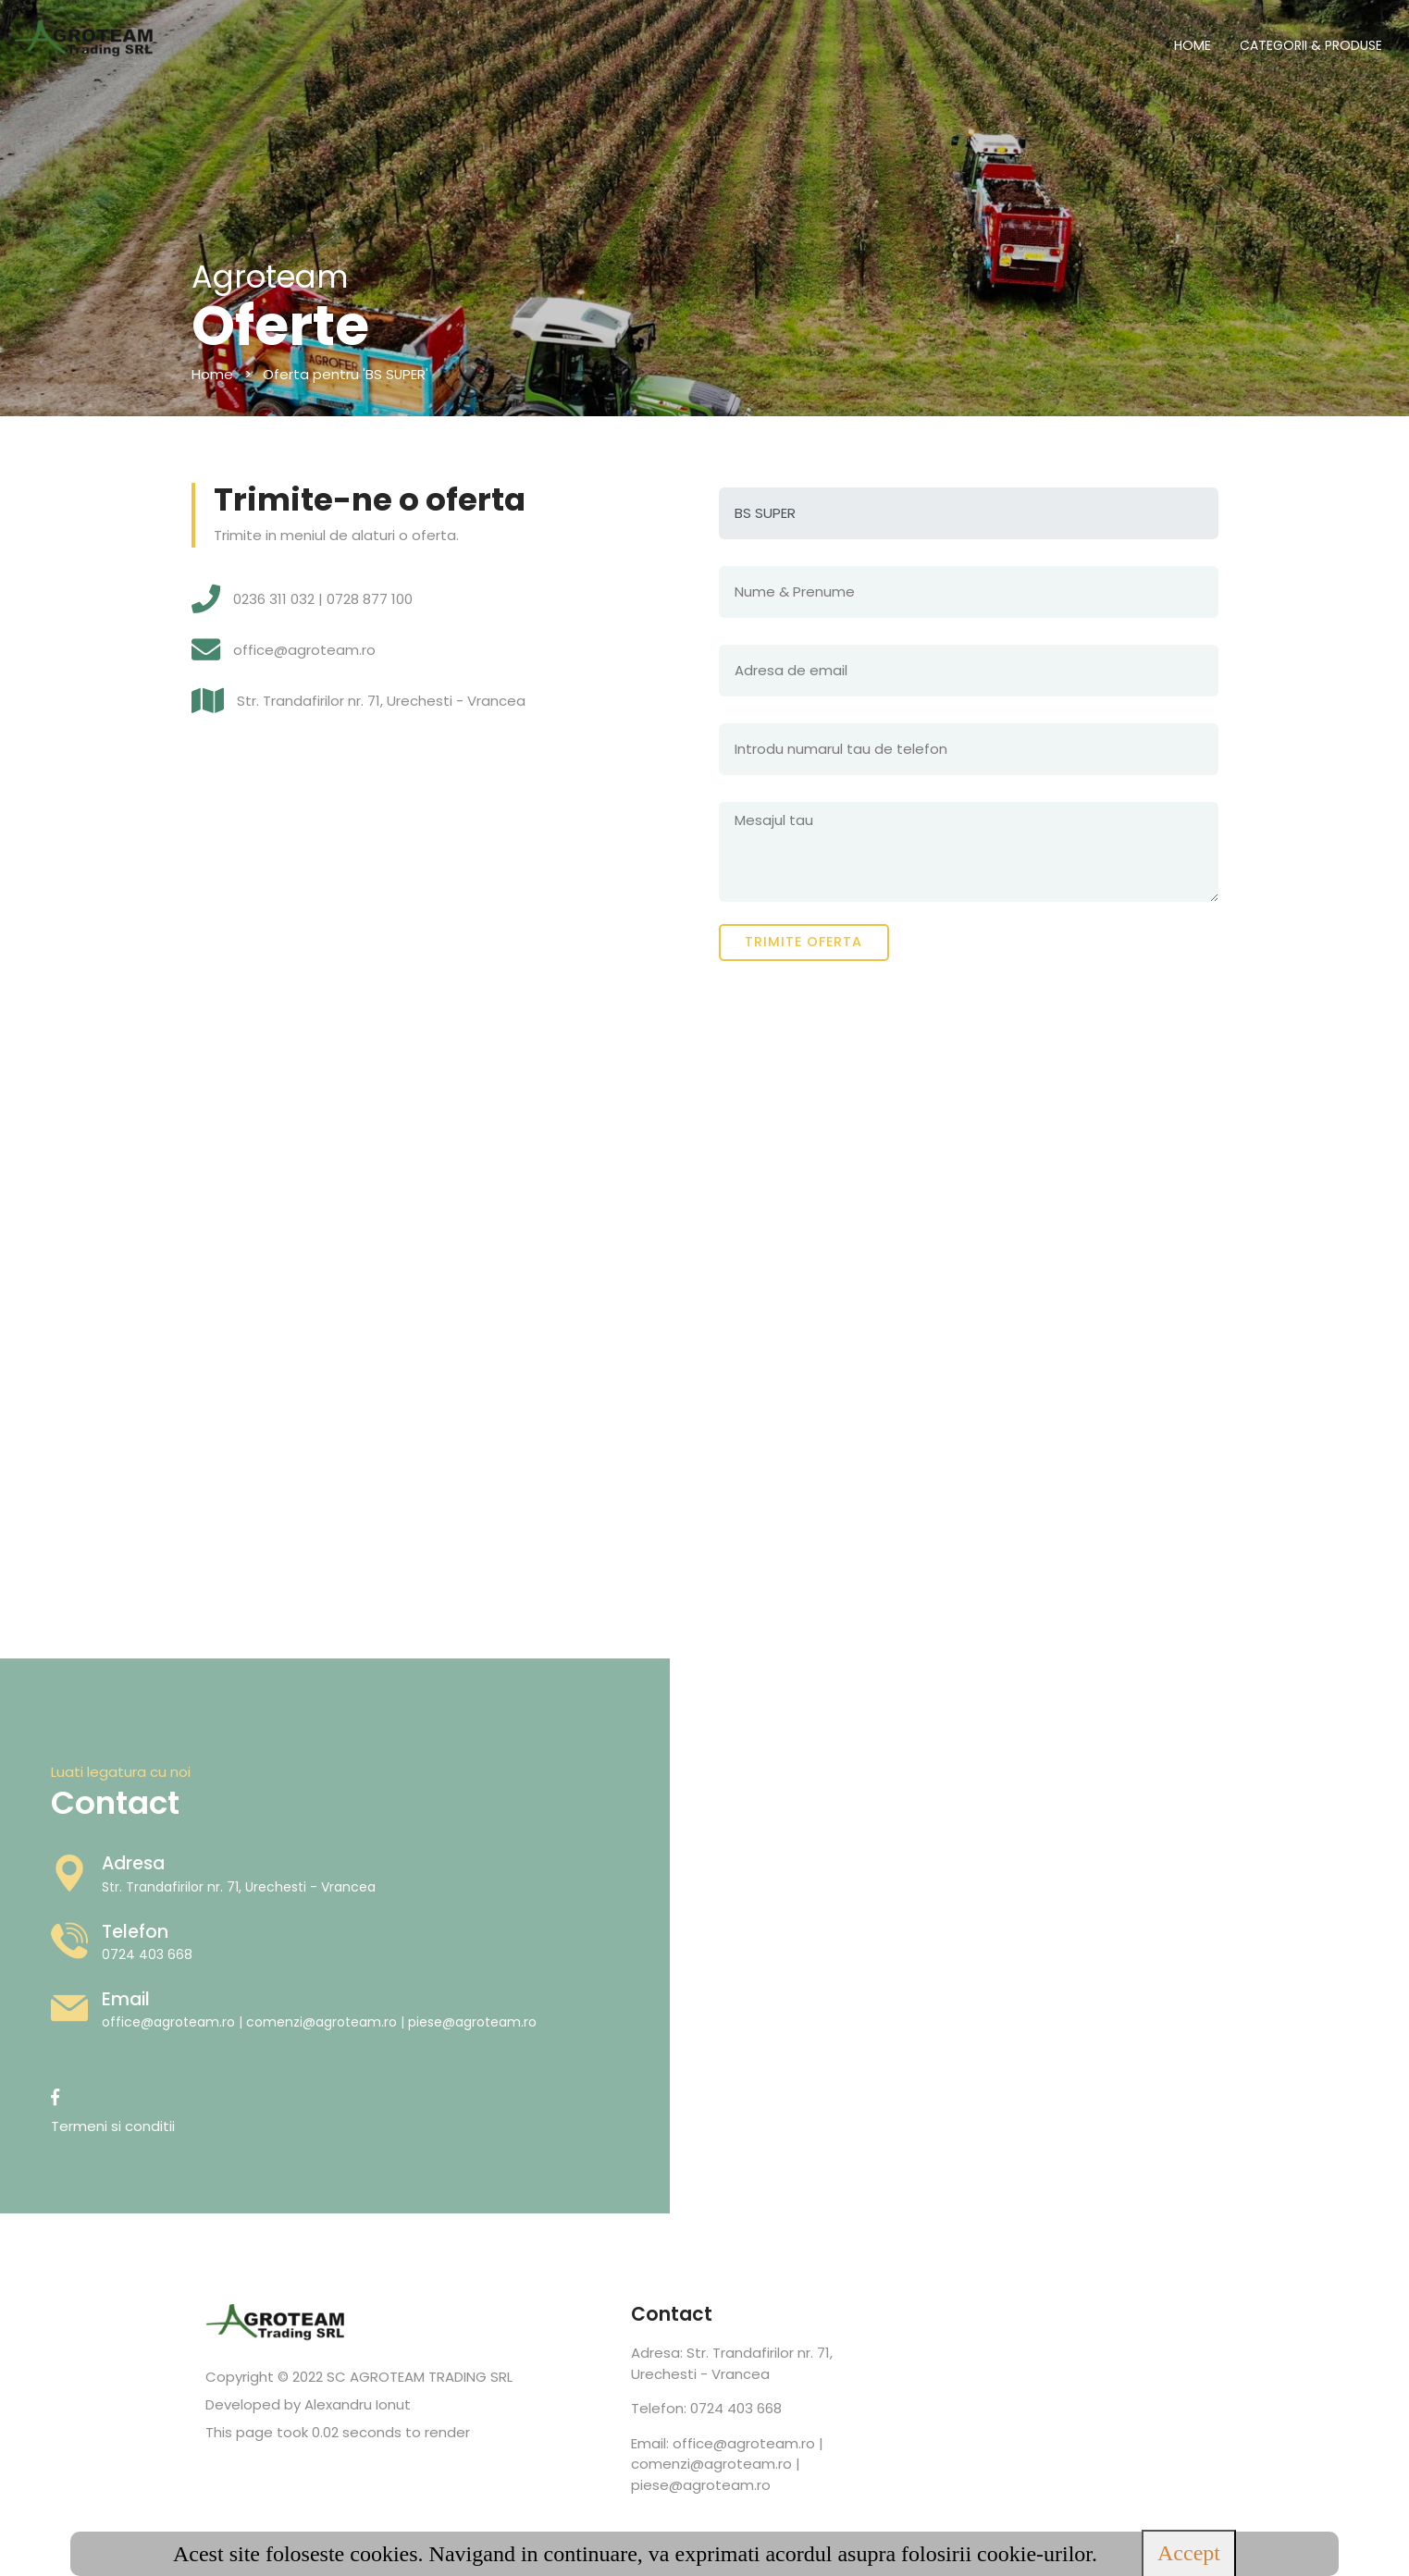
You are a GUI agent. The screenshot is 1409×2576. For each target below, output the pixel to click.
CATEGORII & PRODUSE (1311, 45)
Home (212, 374)
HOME (1192, 45)
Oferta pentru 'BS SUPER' (346, 374)
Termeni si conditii (84, 2126)
